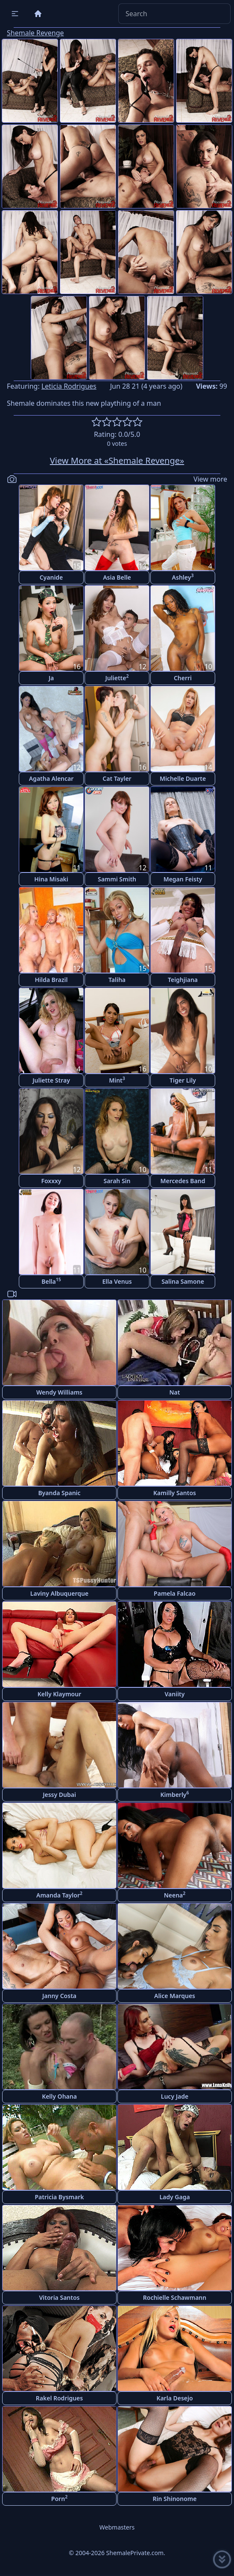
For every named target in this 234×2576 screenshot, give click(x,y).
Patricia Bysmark (59, 2197)
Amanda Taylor (59, 1894)
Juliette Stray (51, 1080)
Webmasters (117, 2527)
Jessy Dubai (59, 1794)
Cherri (183, 678)
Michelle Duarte (183, 778)
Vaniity (175, 1694)
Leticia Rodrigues (69, 386)
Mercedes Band (183, 1181)
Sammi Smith (117, 879)
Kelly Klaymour (59, 1694)
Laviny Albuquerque (59, 1593)
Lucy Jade (174, 2096)
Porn (59, 2498)
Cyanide (51, 577)
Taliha (117, 980)
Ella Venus (117, 1281)
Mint (117, 1079)
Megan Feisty (183, 879)
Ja (51, 678)
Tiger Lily (183, 1080)
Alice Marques (174, 1996)
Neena (175, 1894)
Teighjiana (183, 980)
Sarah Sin (116, 1181)
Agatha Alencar (51, 778)
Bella (51, 1280)
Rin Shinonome (175, 2499)
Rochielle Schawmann (174, 2297)
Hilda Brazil (51, 980)
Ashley (183, 576)
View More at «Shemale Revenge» (117, 460)
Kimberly (174, 1794)
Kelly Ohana (59, 2096)
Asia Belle (117, 577)
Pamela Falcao (175, 1593)
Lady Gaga (174, 2197)
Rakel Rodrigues (59, 2398)
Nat (175, 1392)
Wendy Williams (59, 1392)
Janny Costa (59, 1996)
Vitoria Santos (59, 2297)
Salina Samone (182, 1281)
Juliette (117, 677)
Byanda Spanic (59, 1493)
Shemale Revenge (35, 33)
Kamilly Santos (174, 1493)
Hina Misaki (51, 879)
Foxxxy (51, 1181)
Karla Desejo (174, 2398)
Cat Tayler (116, 778)
